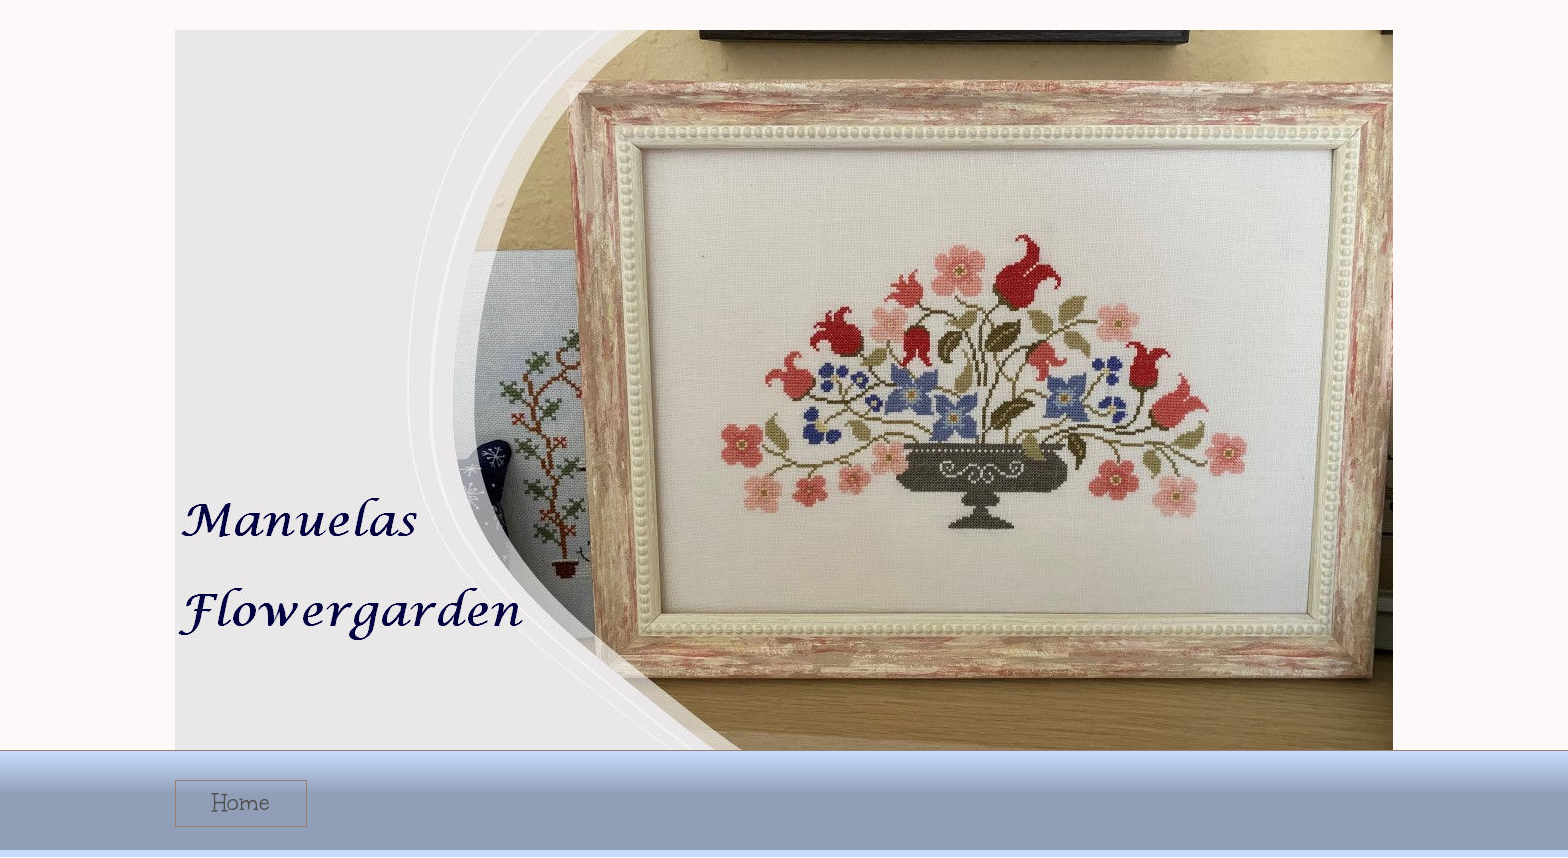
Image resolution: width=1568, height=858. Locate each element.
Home (241, 802)
